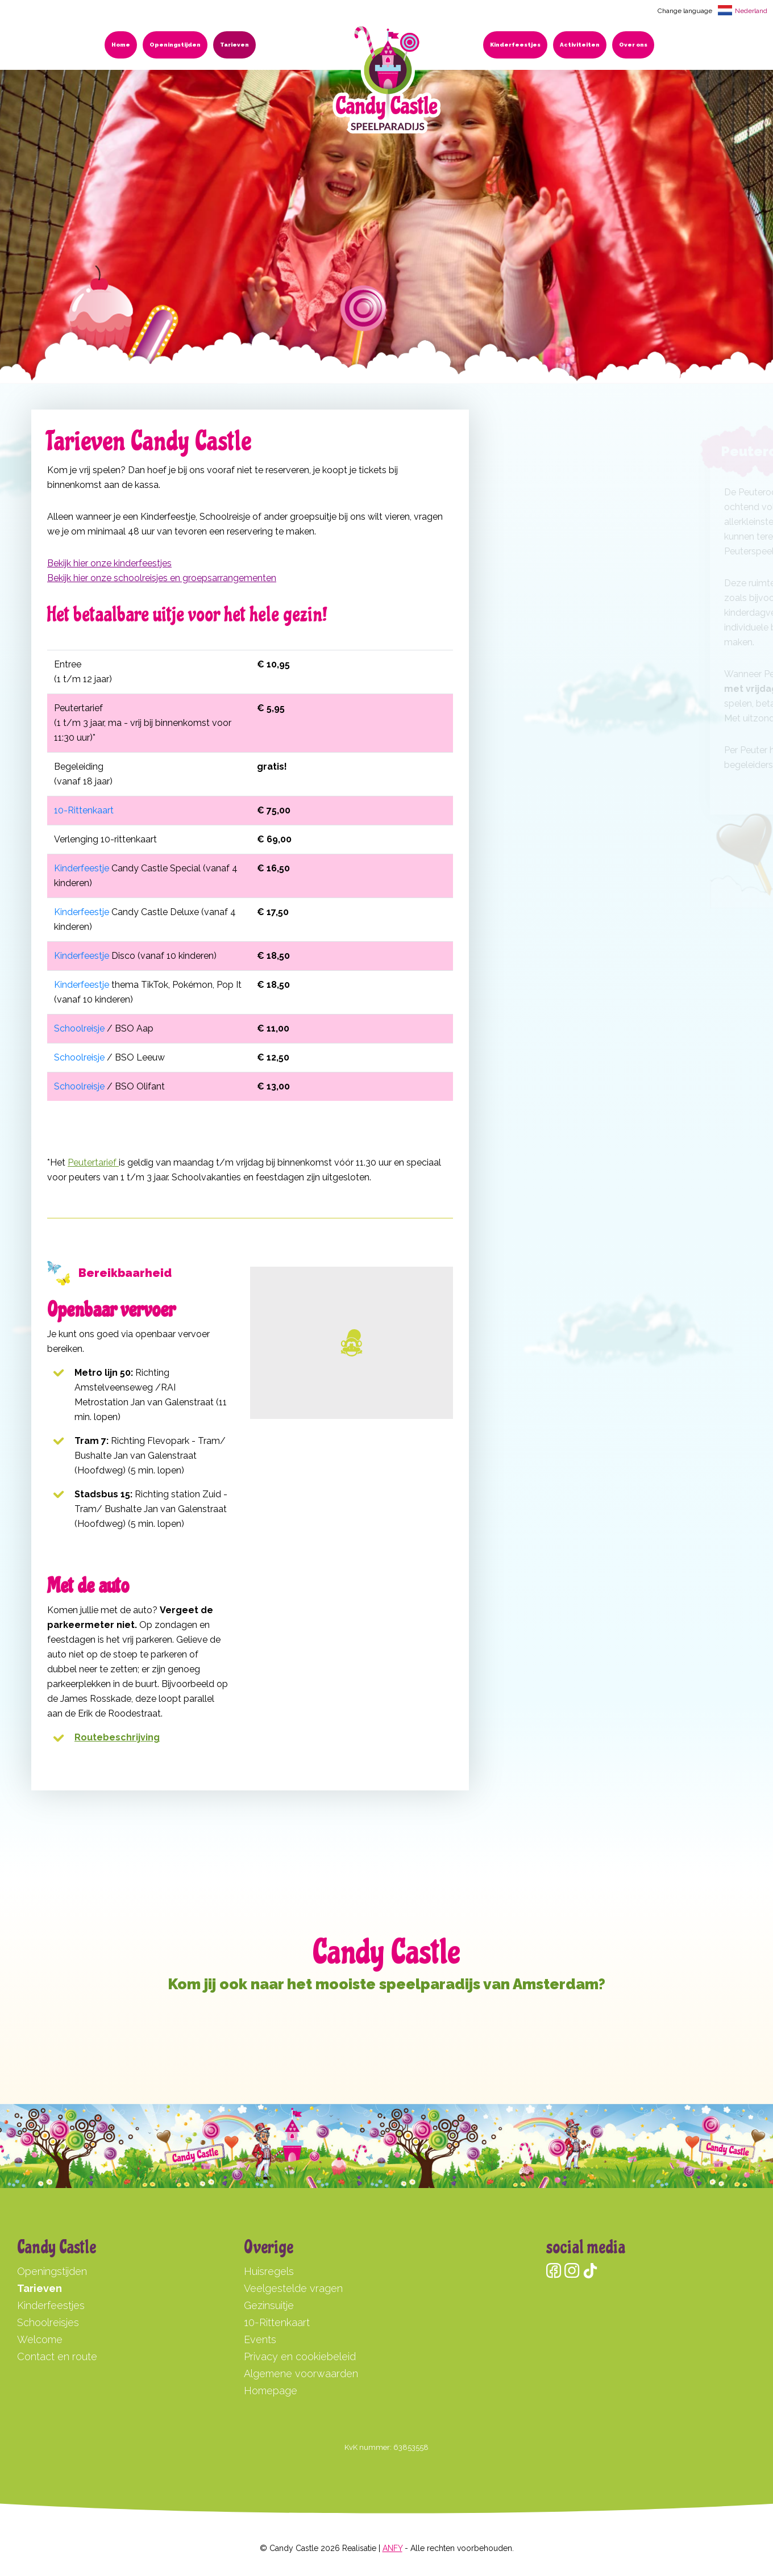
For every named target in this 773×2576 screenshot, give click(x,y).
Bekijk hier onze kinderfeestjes (109, 563)
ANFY (392, 2548)
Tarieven (234, 44)
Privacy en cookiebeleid (300, 2356)
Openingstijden (175, 44)
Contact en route (57, 2356)
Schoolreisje (79, 1028)
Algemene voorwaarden (301, 2373)
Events (260, 2339)
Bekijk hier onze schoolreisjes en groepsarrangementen (161, 578)
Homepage (270, 2391)
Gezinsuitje (269, 2305)
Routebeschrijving (117, 1737)
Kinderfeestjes (515, 44)
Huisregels (269, 2271)
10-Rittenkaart (84, 810)
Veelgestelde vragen (293, 2288)
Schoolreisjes (48, 2322)
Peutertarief (93, 1162)
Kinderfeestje (81, 868)
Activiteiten (580, 44)
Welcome (40, 2339)
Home (120, 44)
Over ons (633, 44)
